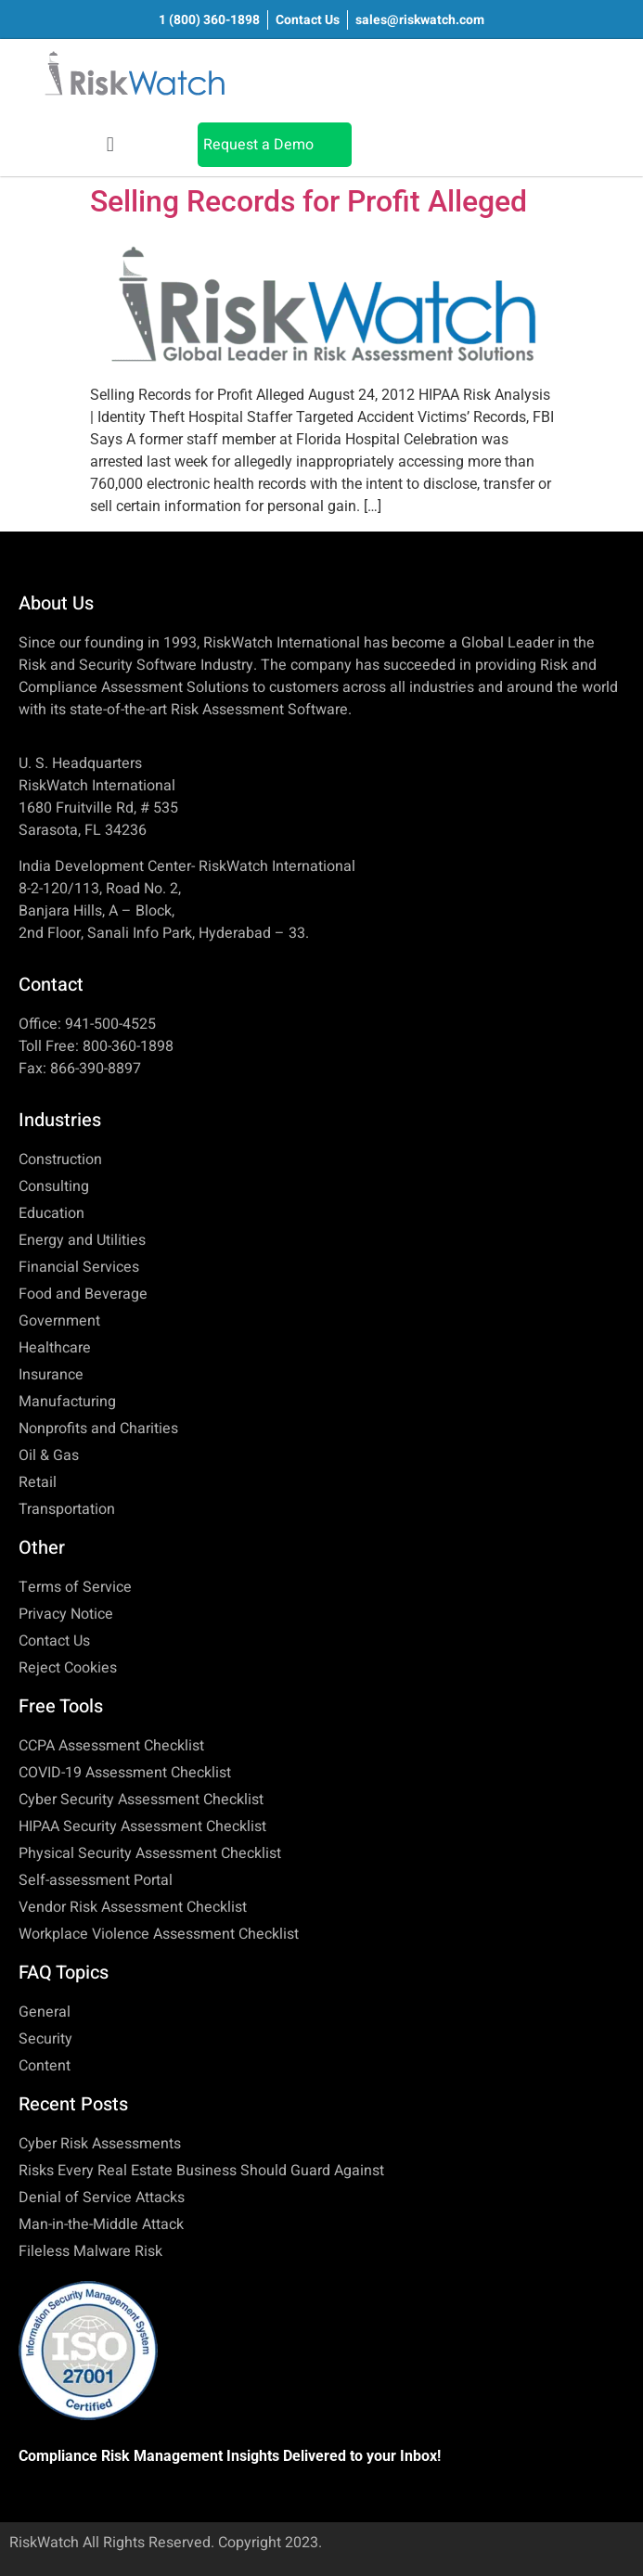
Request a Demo (258, 145)
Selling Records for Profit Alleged (308, 201)
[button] (110, 144)
